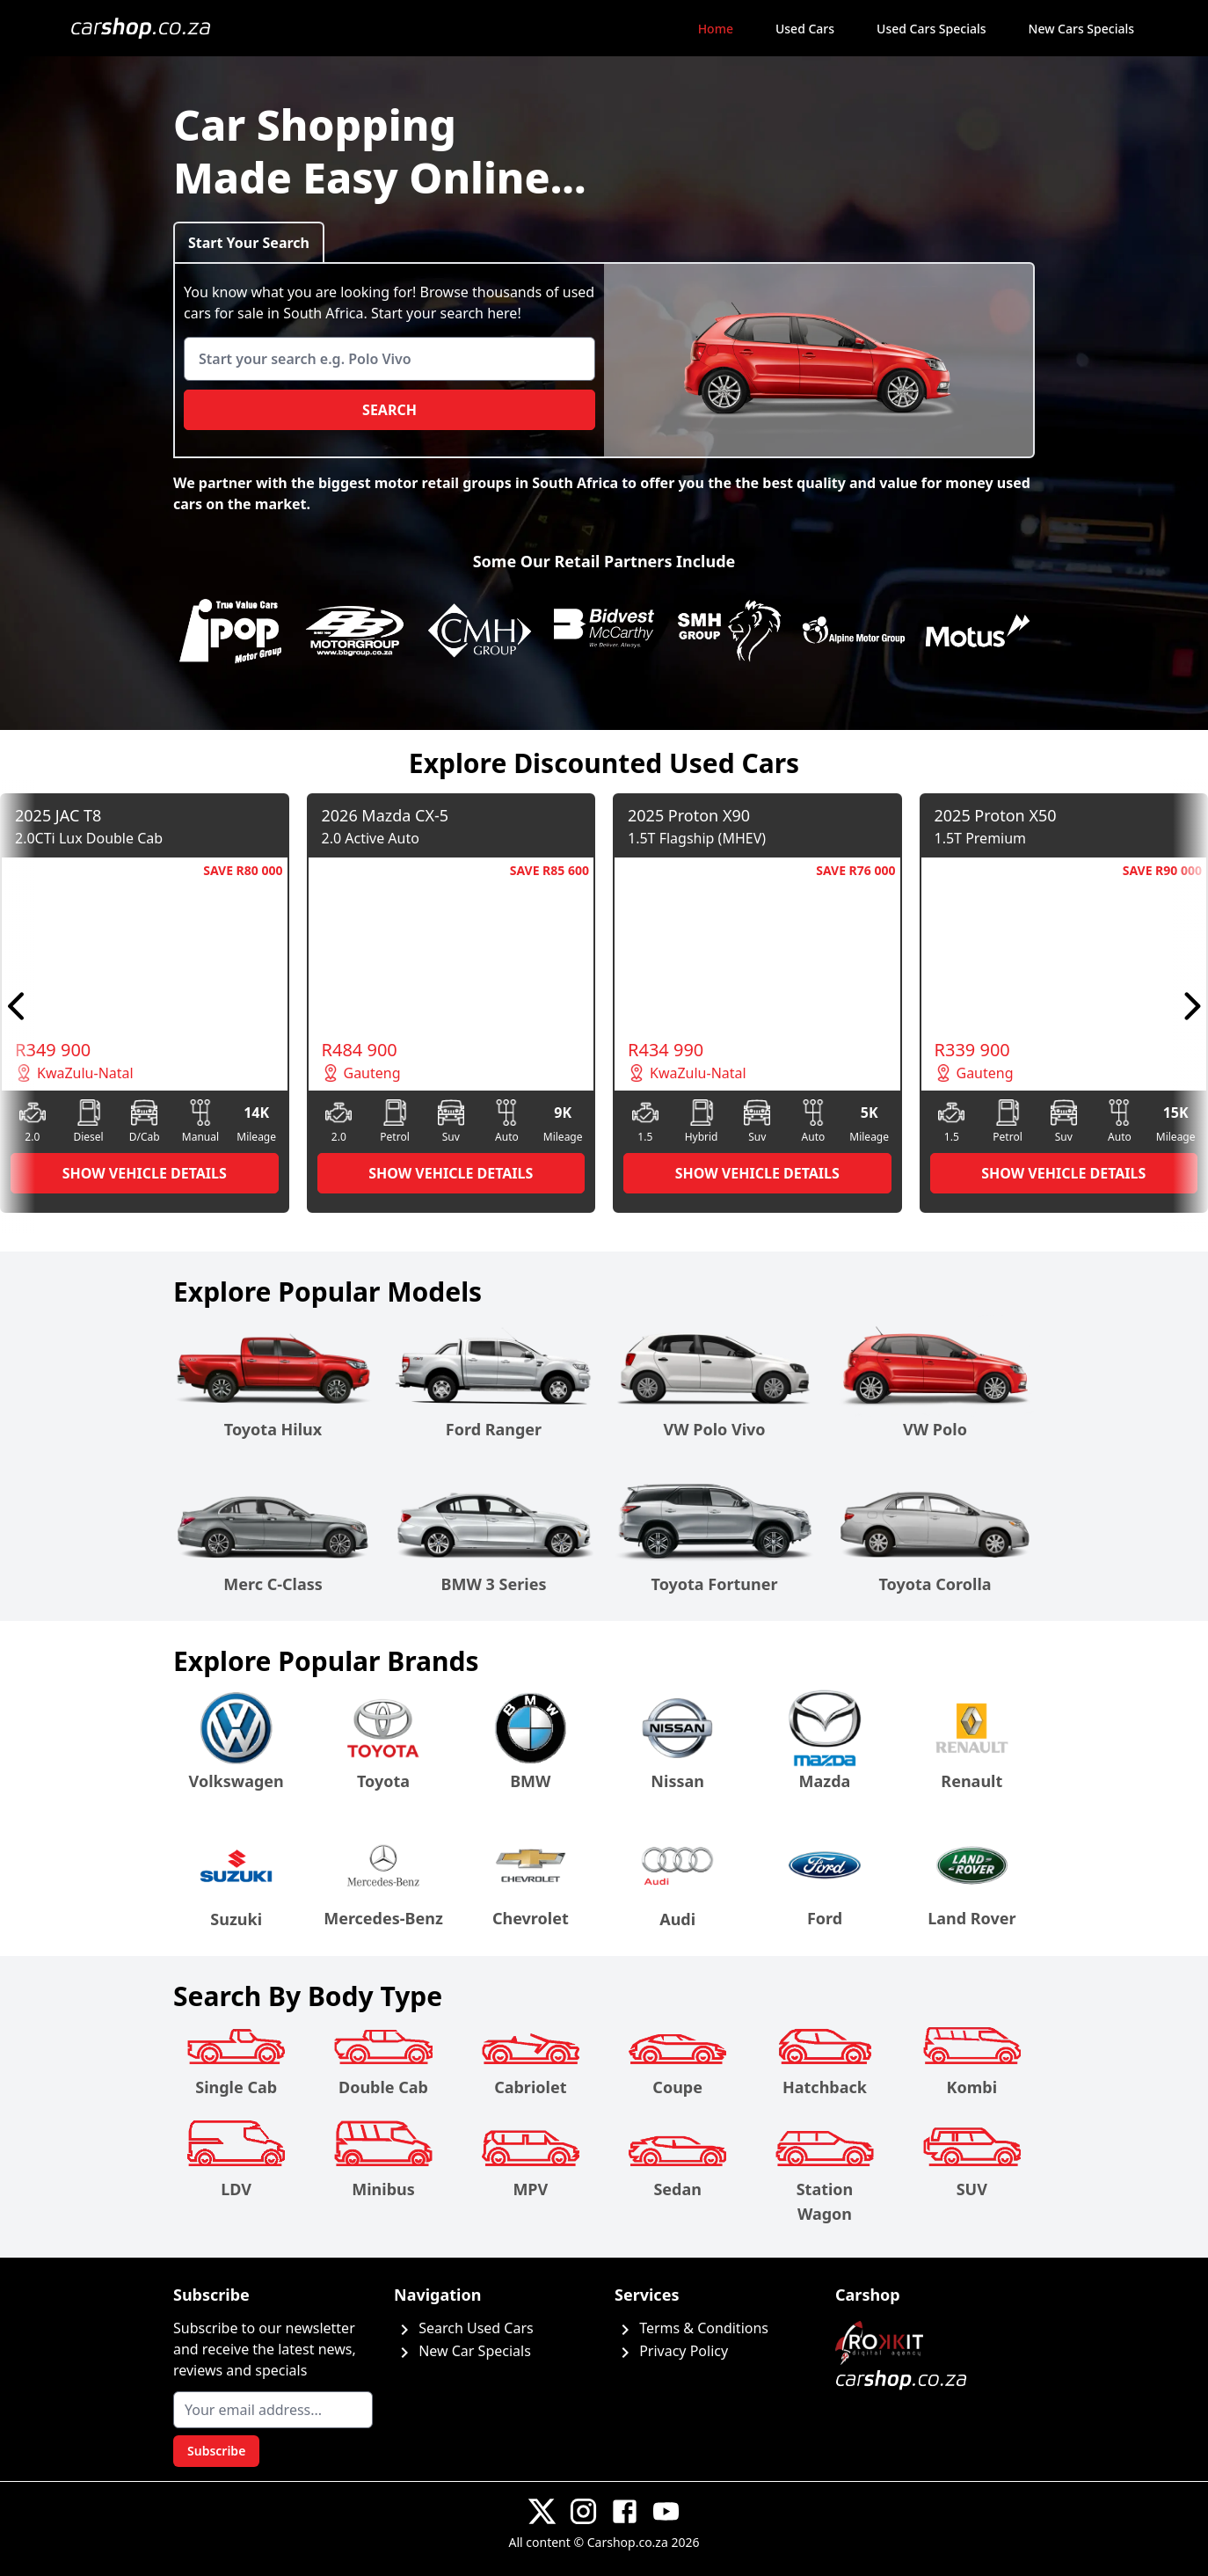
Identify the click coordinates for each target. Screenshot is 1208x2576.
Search (389, 410)
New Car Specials (462, 2351)
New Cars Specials (1081, 28)
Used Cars (804, 28)
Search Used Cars (464, 2328)
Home (715, 28)
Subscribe (216, 2450)
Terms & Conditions (691, 2328)
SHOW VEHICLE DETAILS (144, 1173)
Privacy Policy (671, 2351)
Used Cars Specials (931, 28)
